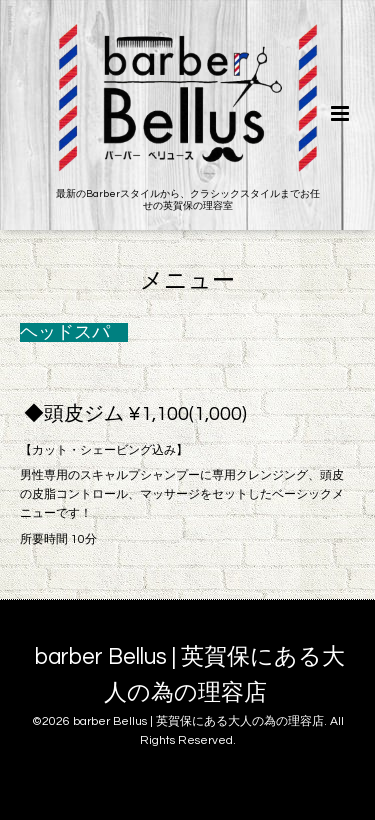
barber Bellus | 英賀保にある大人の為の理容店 (190, 675)
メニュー (187, 280)
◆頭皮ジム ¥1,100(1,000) (135, 413)
